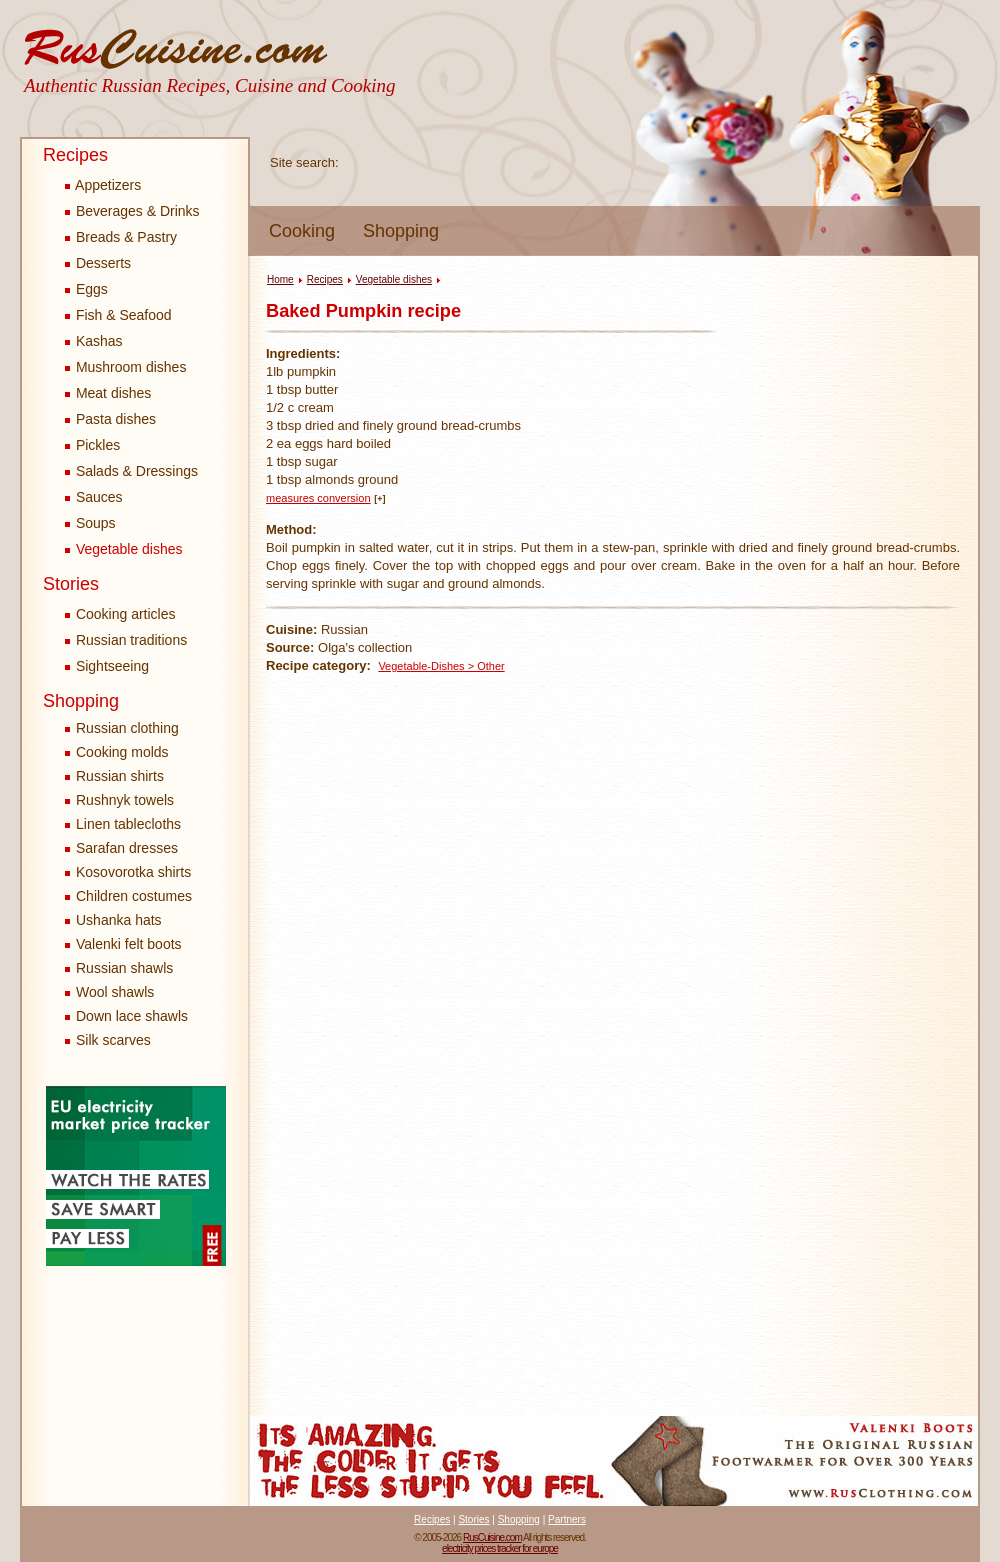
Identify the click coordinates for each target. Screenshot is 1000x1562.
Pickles (92, 445)
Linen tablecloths (128, 824)
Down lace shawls (132, 1016)
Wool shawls (115, 992)
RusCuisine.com (492, 1537)
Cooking (302, 231)
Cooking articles (120, 614)
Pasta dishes (110, 419)
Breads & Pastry (121, 237)
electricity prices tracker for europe (500, 1548)
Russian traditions (126, 640)
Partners (567, 1519)
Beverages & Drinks (132, 211)
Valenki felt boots (129, 944)
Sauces (94, 497)
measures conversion (318, 498)
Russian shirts (120, 776)
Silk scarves (113, 1040)
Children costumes (134, 896)
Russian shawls (124, 968)
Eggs (86, 289)
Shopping (401, 231)
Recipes (75, 155)
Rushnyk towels (125, 800)
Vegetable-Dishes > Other (441, 666)
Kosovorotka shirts (133, 872)
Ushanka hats (119, 920)
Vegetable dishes (124, 549)
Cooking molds (122, 752)
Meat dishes (108, 393)
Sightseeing (107, 666)
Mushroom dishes (125, 367)
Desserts (98, 263)
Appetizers (103, 185)
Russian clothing (127, 728)
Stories (71, 584)
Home (280, 279)
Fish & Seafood (118, 315)
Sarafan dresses (127, 848)
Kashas (94, 341)
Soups (90, 523)
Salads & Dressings (131, 471)
